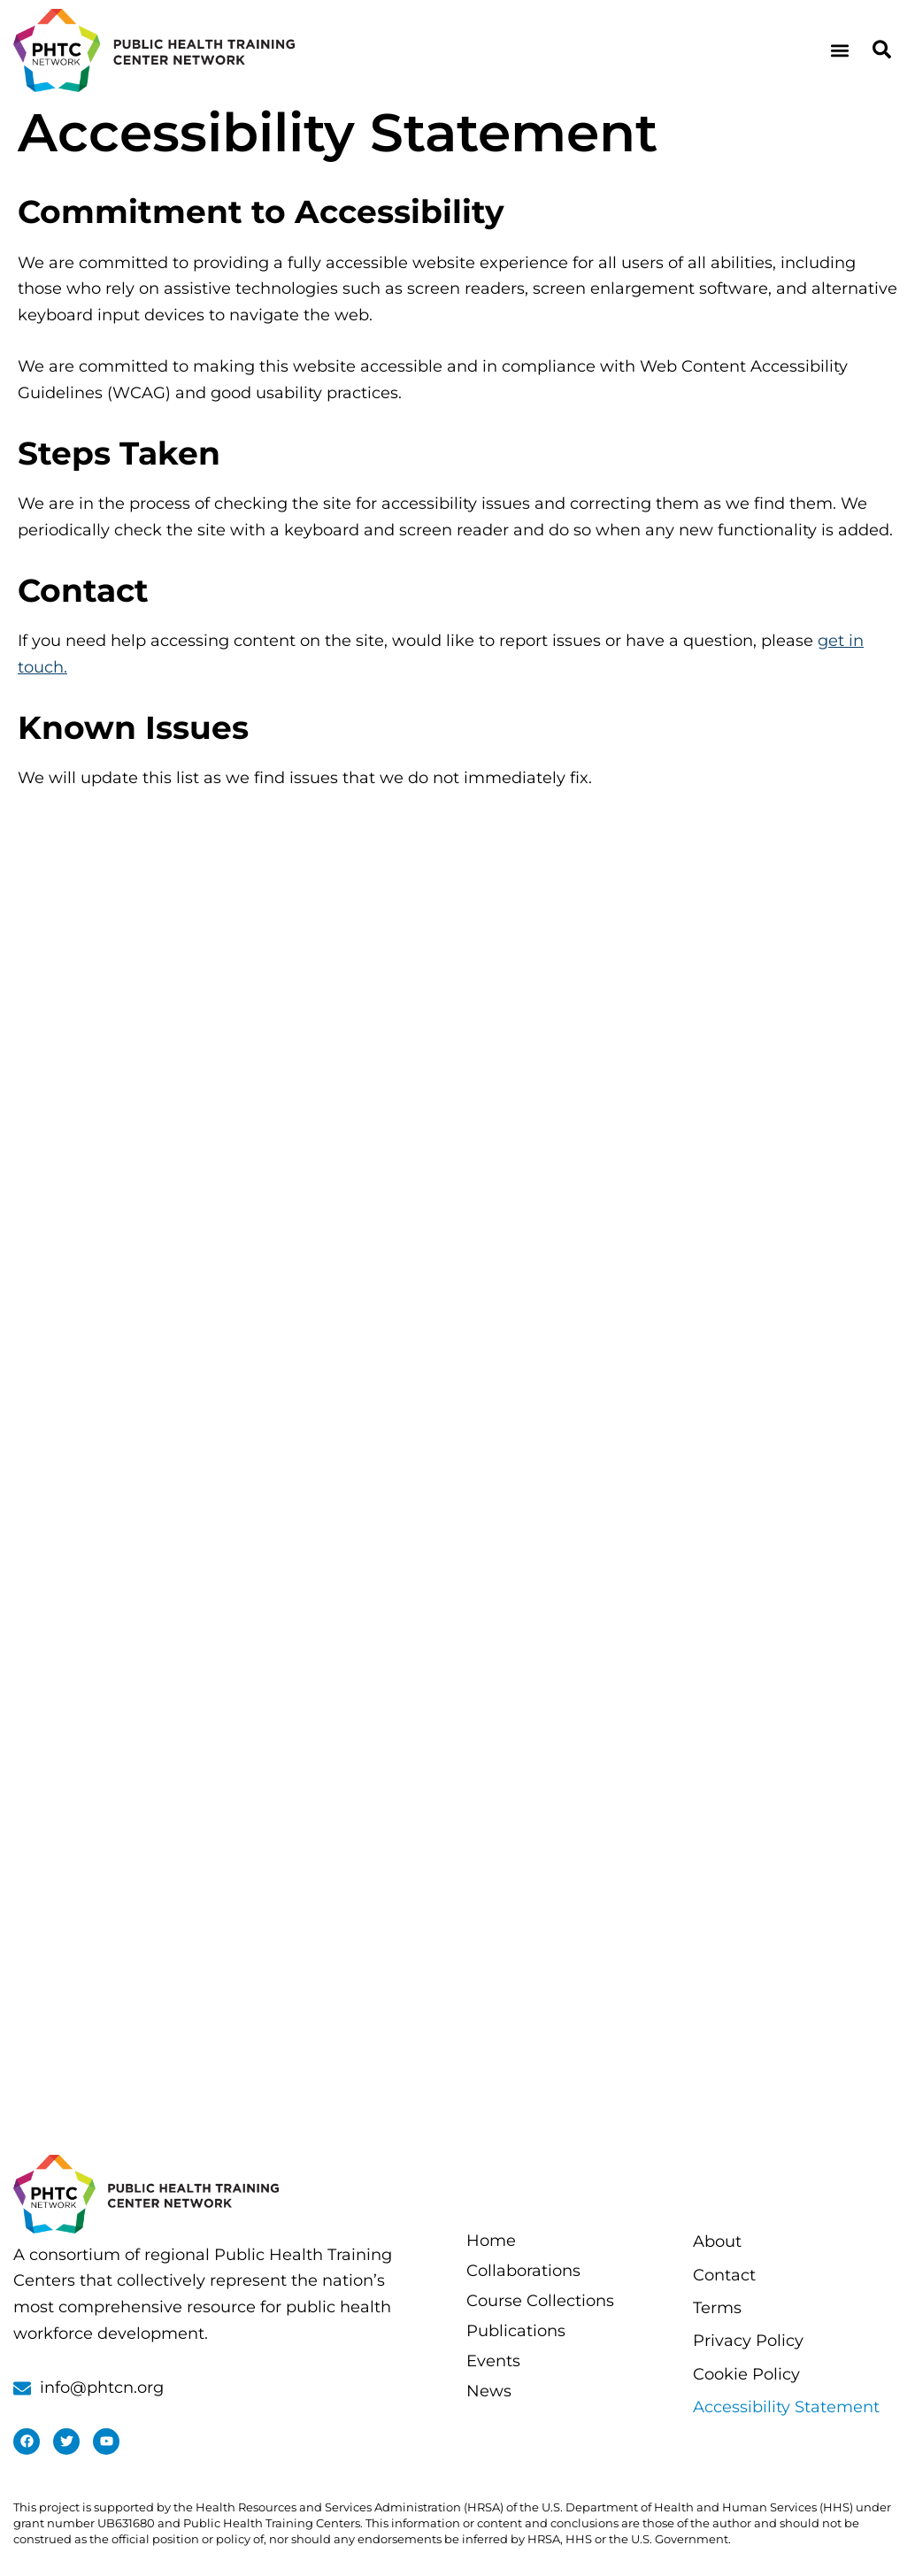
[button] (840, 50)
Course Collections (540, 2301)
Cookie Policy (746, 2374)
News (488, 2391)
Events (493, 2361)
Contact (724, 2275)
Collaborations (523, 2270)
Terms (717, 2308)
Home (491, 2240)
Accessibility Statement (786, 2407)
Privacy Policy (748, 2340)
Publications (515, 2331)
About (717, 2241)
